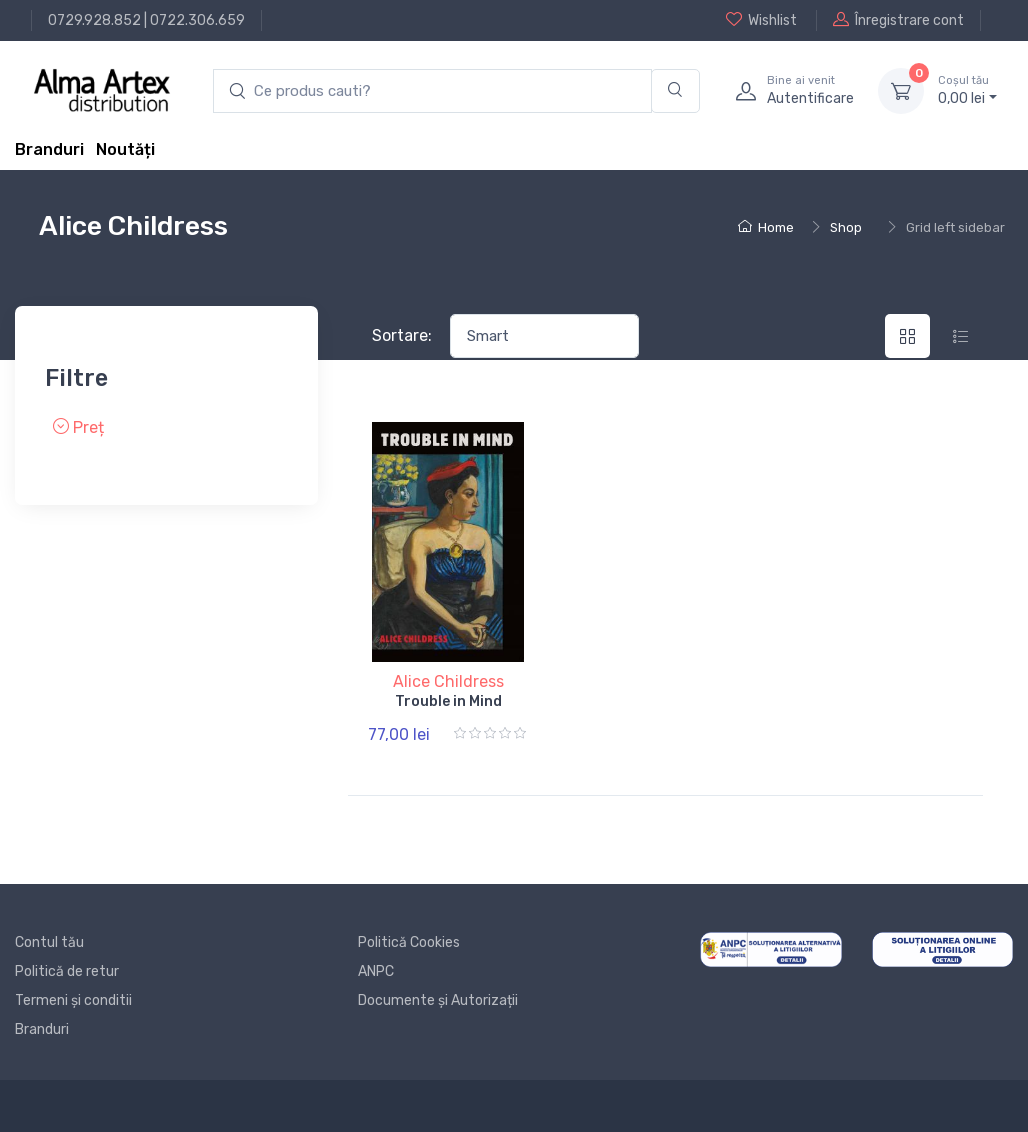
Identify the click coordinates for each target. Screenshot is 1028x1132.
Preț (78, 427)
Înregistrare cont (898, 20)
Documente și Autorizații (438, 1000)
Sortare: (402, 335)
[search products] (432, 91)
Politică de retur (67, 971)
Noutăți (125, 149)
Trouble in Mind (448, 701)
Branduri (49, 149)
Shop (846, 227)
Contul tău (49, 942)
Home (766, 227)
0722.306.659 (197, 20)
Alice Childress (448, 681)
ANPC (376, 971)
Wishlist (761, 20)
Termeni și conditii (73, 1000)
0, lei (967, 90)
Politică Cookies (409, 942)
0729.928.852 (94, 20)
